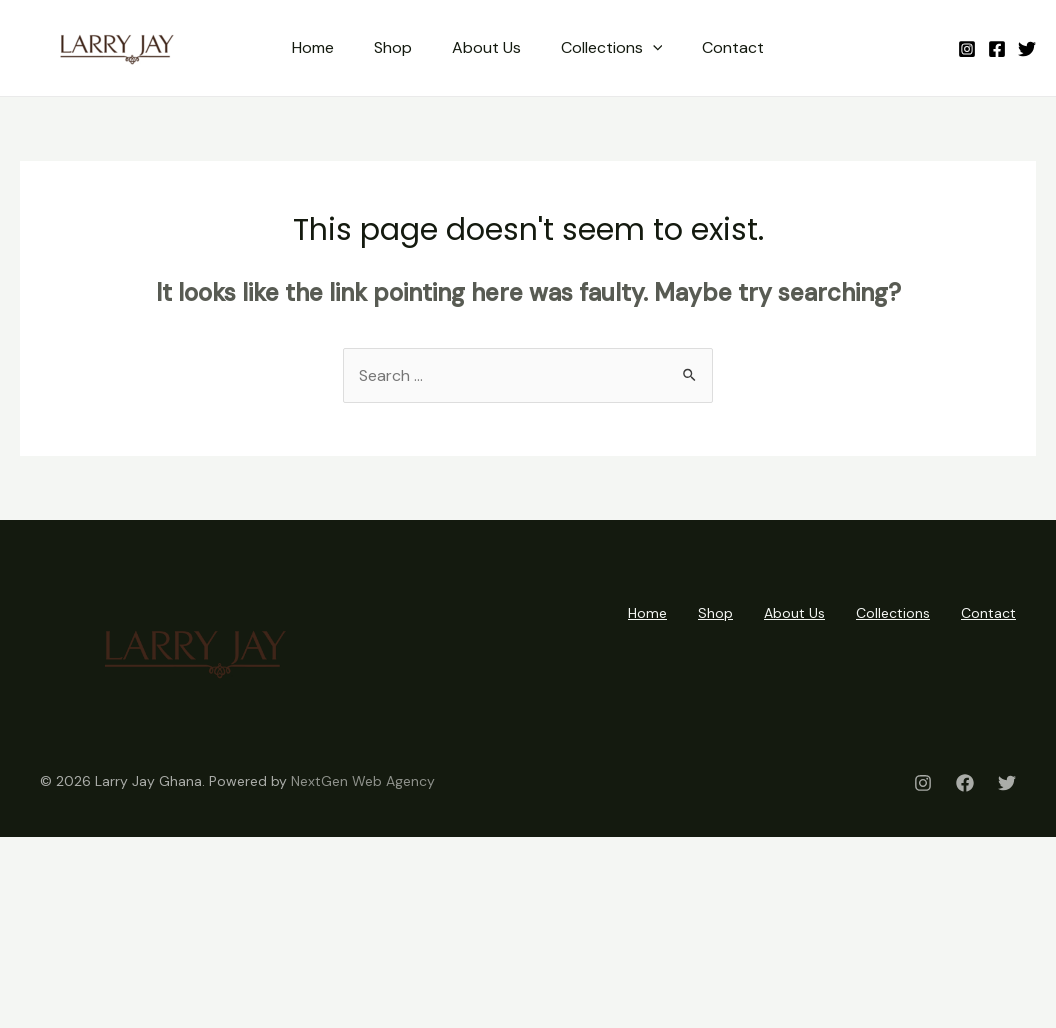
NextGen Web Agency (363, 781)
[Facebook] (997, 49)
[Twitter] (1027, 49)
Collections (612, 48)
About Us (486, 47)
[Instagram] (967, 49)
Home (313, 47)
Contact (733, 47)
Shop (393, 47)
